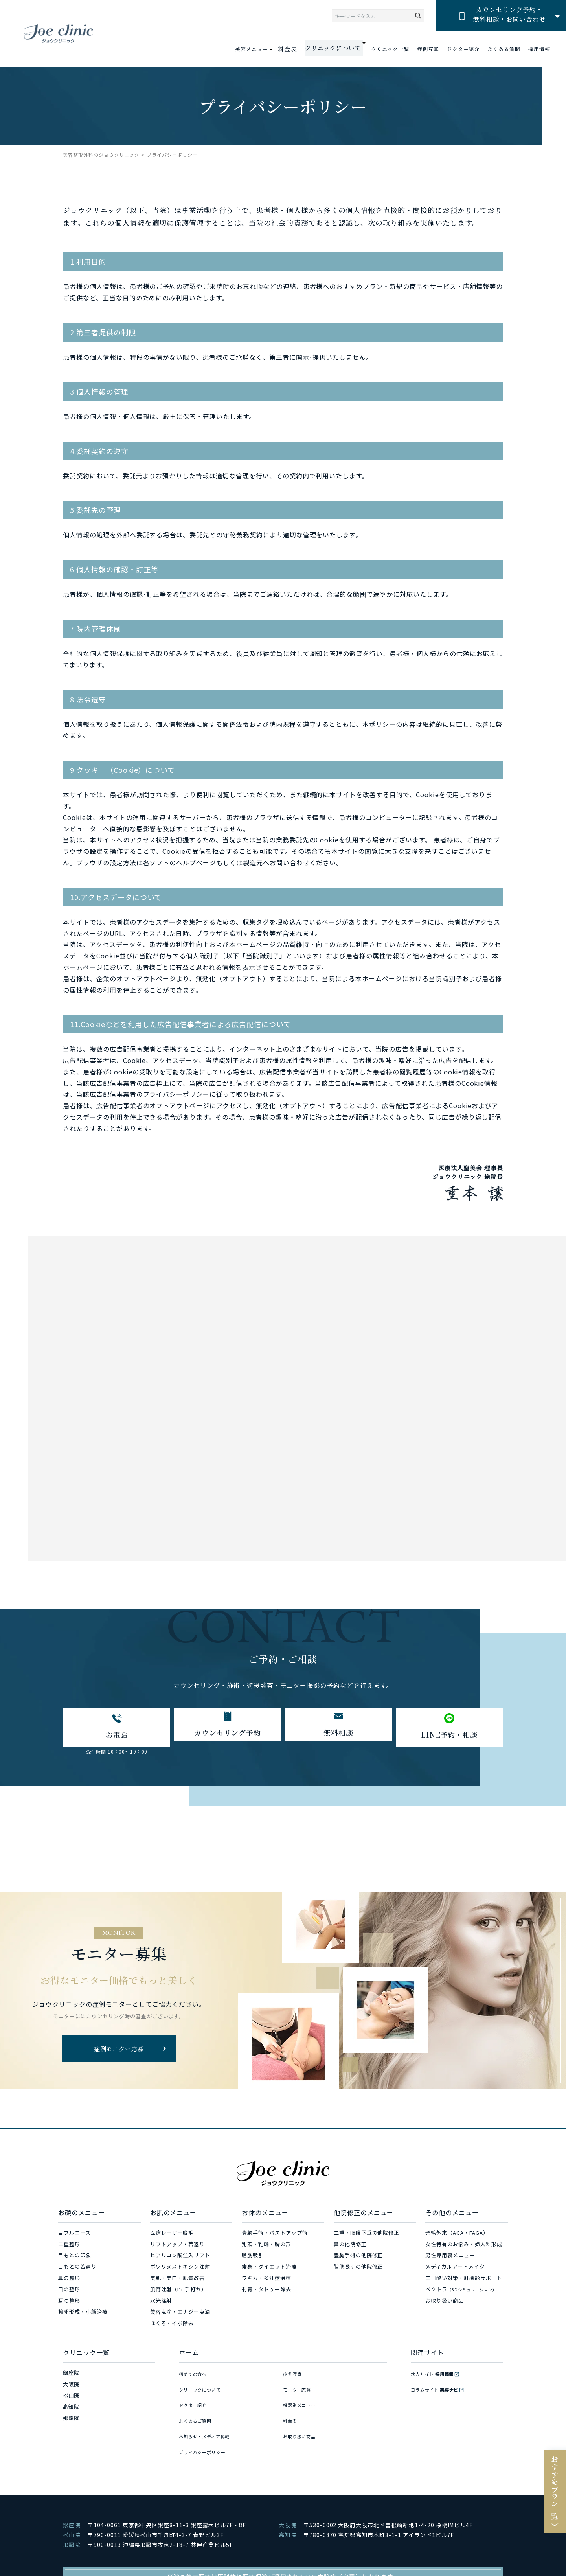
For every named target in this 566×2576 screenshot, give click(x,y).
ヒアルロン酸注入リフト (180, 2260)
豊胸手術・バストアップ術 (275, 2237)
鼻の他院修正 (350, 2249)
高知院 (71, 2411)
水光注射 (161, 2305)
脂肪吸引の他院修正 (358, 2271)
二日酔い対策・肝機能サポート (463, 2283)
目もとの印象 (74, 2260)
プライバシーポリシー (206, 2434)
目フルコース (74, 2237)
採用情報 (539, 49)
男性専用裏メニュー (450, 2260)
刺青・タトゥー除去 (266, 2294)
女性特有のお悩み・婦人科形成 (463, 2249)
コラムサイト (439, 2389)
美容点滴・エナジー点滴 (180, 2316)
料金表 (296, 49)
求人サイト (436, 2377)
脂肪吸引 (253, 2260)
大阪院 (71, 2389)
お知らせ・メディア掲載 (209, 2423)
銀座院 (71, 2377)
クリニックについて (203, 2389)
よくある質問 (503, 49)
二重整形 (69, 2249)
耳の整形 (69, 2305)
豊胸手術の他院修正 (358, 2260)
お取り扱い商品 (444, 2305)
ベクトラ (460, 2294)
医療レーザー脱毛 (172, 2237)
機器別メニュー (302, 2400)
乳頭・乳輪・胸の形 (266, 2249)
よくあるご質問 (198, 2411)
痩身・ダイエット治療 (269, 2271)
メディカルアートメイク (455, 2271)
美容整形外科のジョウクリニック (101, 154)
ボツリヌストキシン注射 (180, 2271)
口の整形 (69, 2294)
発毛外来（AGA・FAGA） (456, 2237)
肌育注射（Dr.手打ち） (178, 2294)
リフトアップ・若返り (177, 2249)
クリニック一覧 (390, 49)
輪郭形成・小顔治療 (83, 2316)
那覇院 (71, 2423)
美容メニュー (261, 49)
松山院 (71, 2400)
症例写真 (428, 49)
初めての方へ (195, 2377)
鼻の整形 (69, 2283)
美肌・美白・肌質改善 (177, 2283)
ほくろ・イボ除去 (172, 2328)
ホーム (189, 2357)
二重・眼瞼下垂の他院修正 (367, 2237)
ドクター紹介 (463, 49)
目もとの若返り (77, 2271)
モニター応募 (299, 2389)
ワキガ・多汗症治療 (266, 2283)
